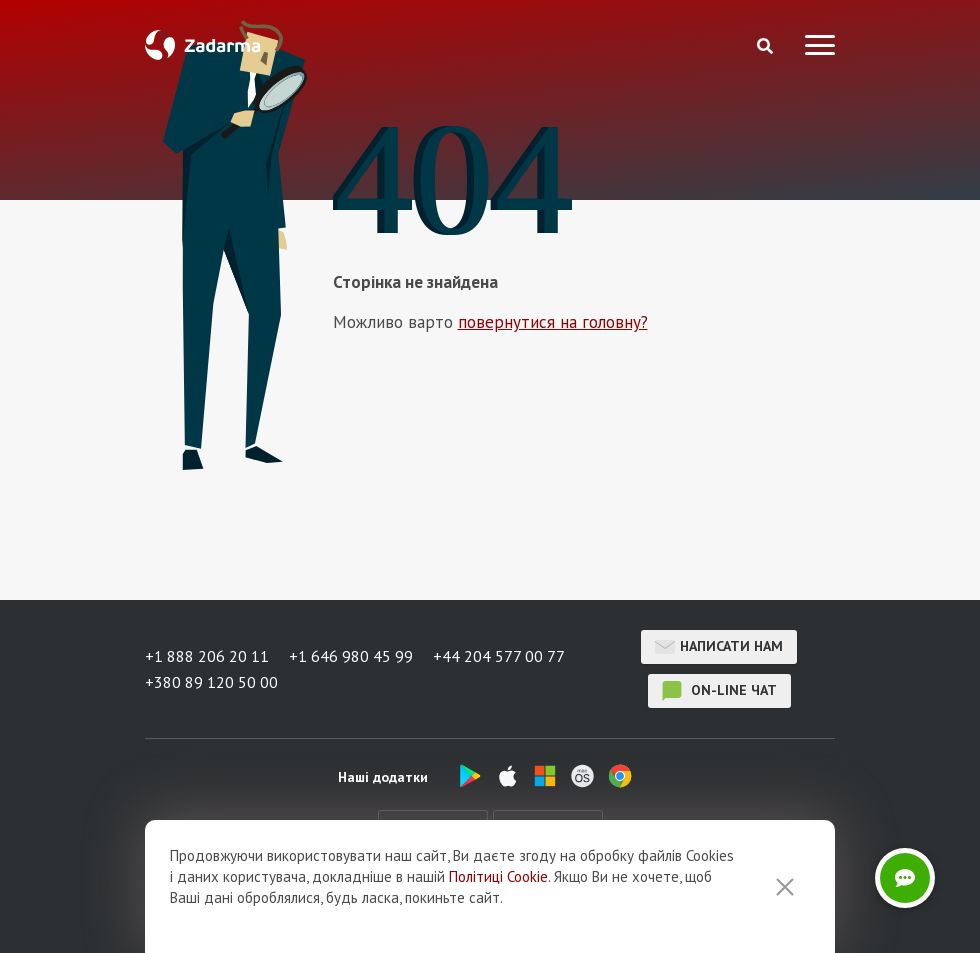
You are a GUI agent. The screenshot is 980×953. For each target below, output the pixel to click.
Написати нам (719, 647)
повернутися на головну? (553, 322)
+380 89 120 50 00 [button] (211, 682)
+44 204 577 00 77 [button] (499, 656)
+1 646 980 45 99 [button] (351, 656)
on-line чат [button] (719, 691)
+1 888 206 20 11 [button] (207, 656)
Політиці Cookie (498, 876)
